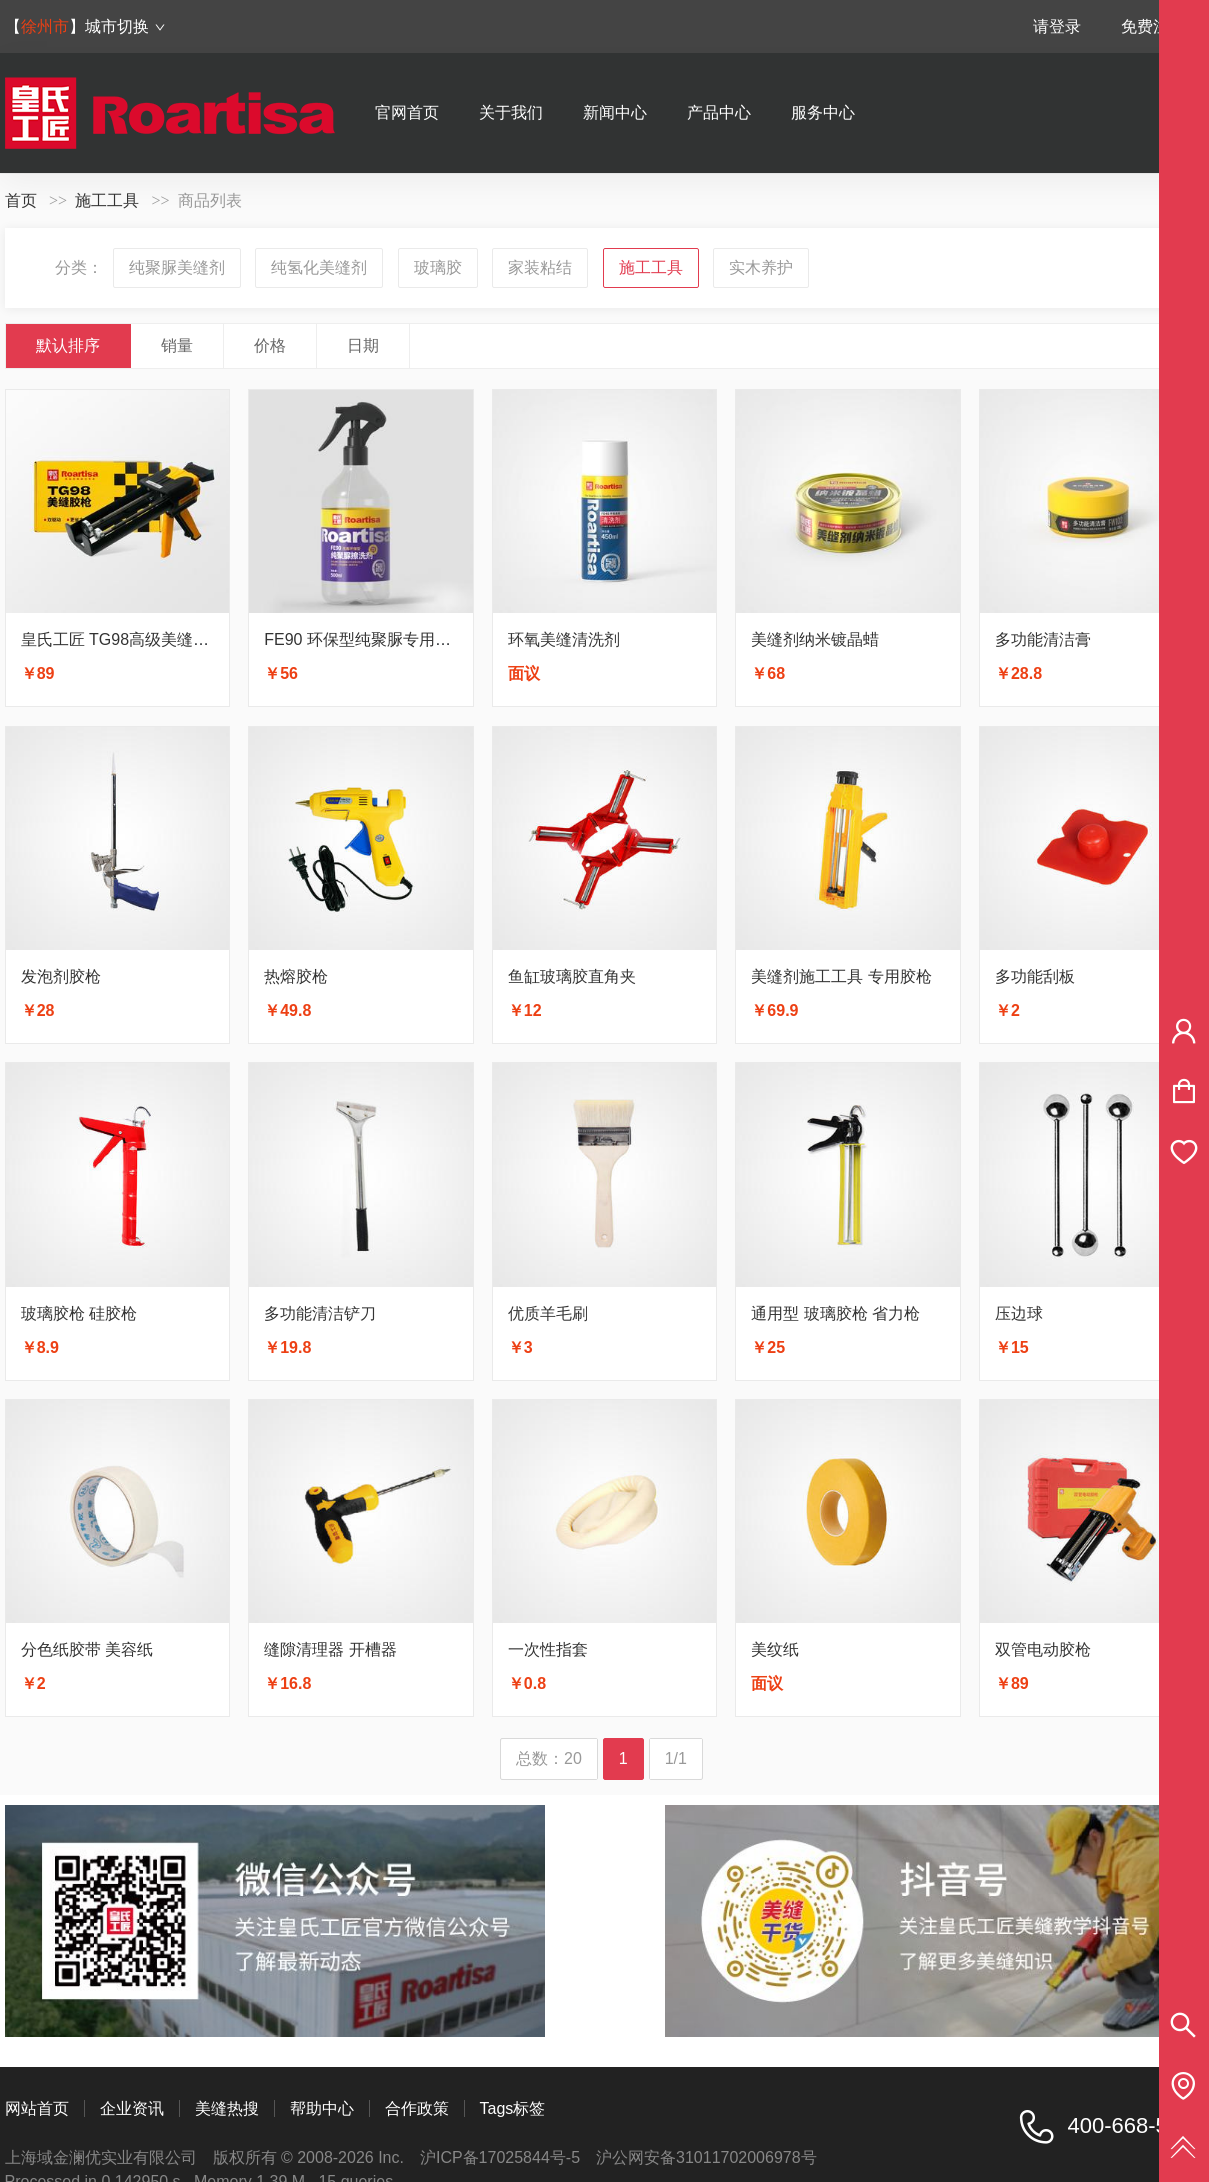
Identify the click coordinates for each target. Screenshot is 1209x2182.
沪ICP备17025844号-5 (500, 2157)
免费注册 (1153, 26)
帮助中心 (322, 2108)
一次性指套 (548, 1649)
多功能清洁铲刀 (320, 1313)
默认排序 (68, 345)
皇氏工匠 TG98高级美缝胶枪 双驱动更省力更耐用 (197, 639)
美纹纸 (775, 1649)
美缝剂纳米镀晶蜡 (815, 639)
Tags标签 (513, 2108)
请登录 (1057, 26)
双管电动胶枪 (1043, 1649)
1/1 (676, 1758)
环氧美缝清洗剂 (564, 639)
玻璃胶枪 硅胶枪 (79, 1313)
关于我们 (511, 112)
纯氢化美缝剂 (319, 267)
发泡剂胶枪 (61, 976)
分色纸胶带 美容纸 (87, 1649)
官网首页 (407, 112)
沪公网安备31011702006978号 (706, 2157)
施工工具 (107, 200)
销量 (177, 345)
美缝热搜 (227, 2108)
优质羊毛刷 (548, 1313)
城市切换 (125, 26)
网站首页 (37, 2108)
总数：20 (549, 1758)
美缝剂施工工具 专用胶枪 (841, 976)
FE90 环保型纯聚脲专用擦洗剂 (373, 639)
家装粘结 (540, 267)
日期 (363, 345)
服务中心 (823, 112)
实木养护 (761, 267)
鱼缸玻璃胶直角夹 (572, 976)
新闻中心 (615, 112)
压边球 (1019, 1313)
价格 (270, 345)
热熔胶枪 (296, 976)
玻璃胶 (438, 267)
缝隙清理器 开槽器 (330, 1649)
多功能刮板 (1035, 976)
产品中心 (719, 112)
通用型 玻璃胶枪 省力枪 (835, 1313)
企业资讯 (132, 2108)
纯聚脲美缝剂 (177, 267)
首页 (21, 200)
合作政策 (417, 2108)
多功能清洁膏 (1043, 639)
